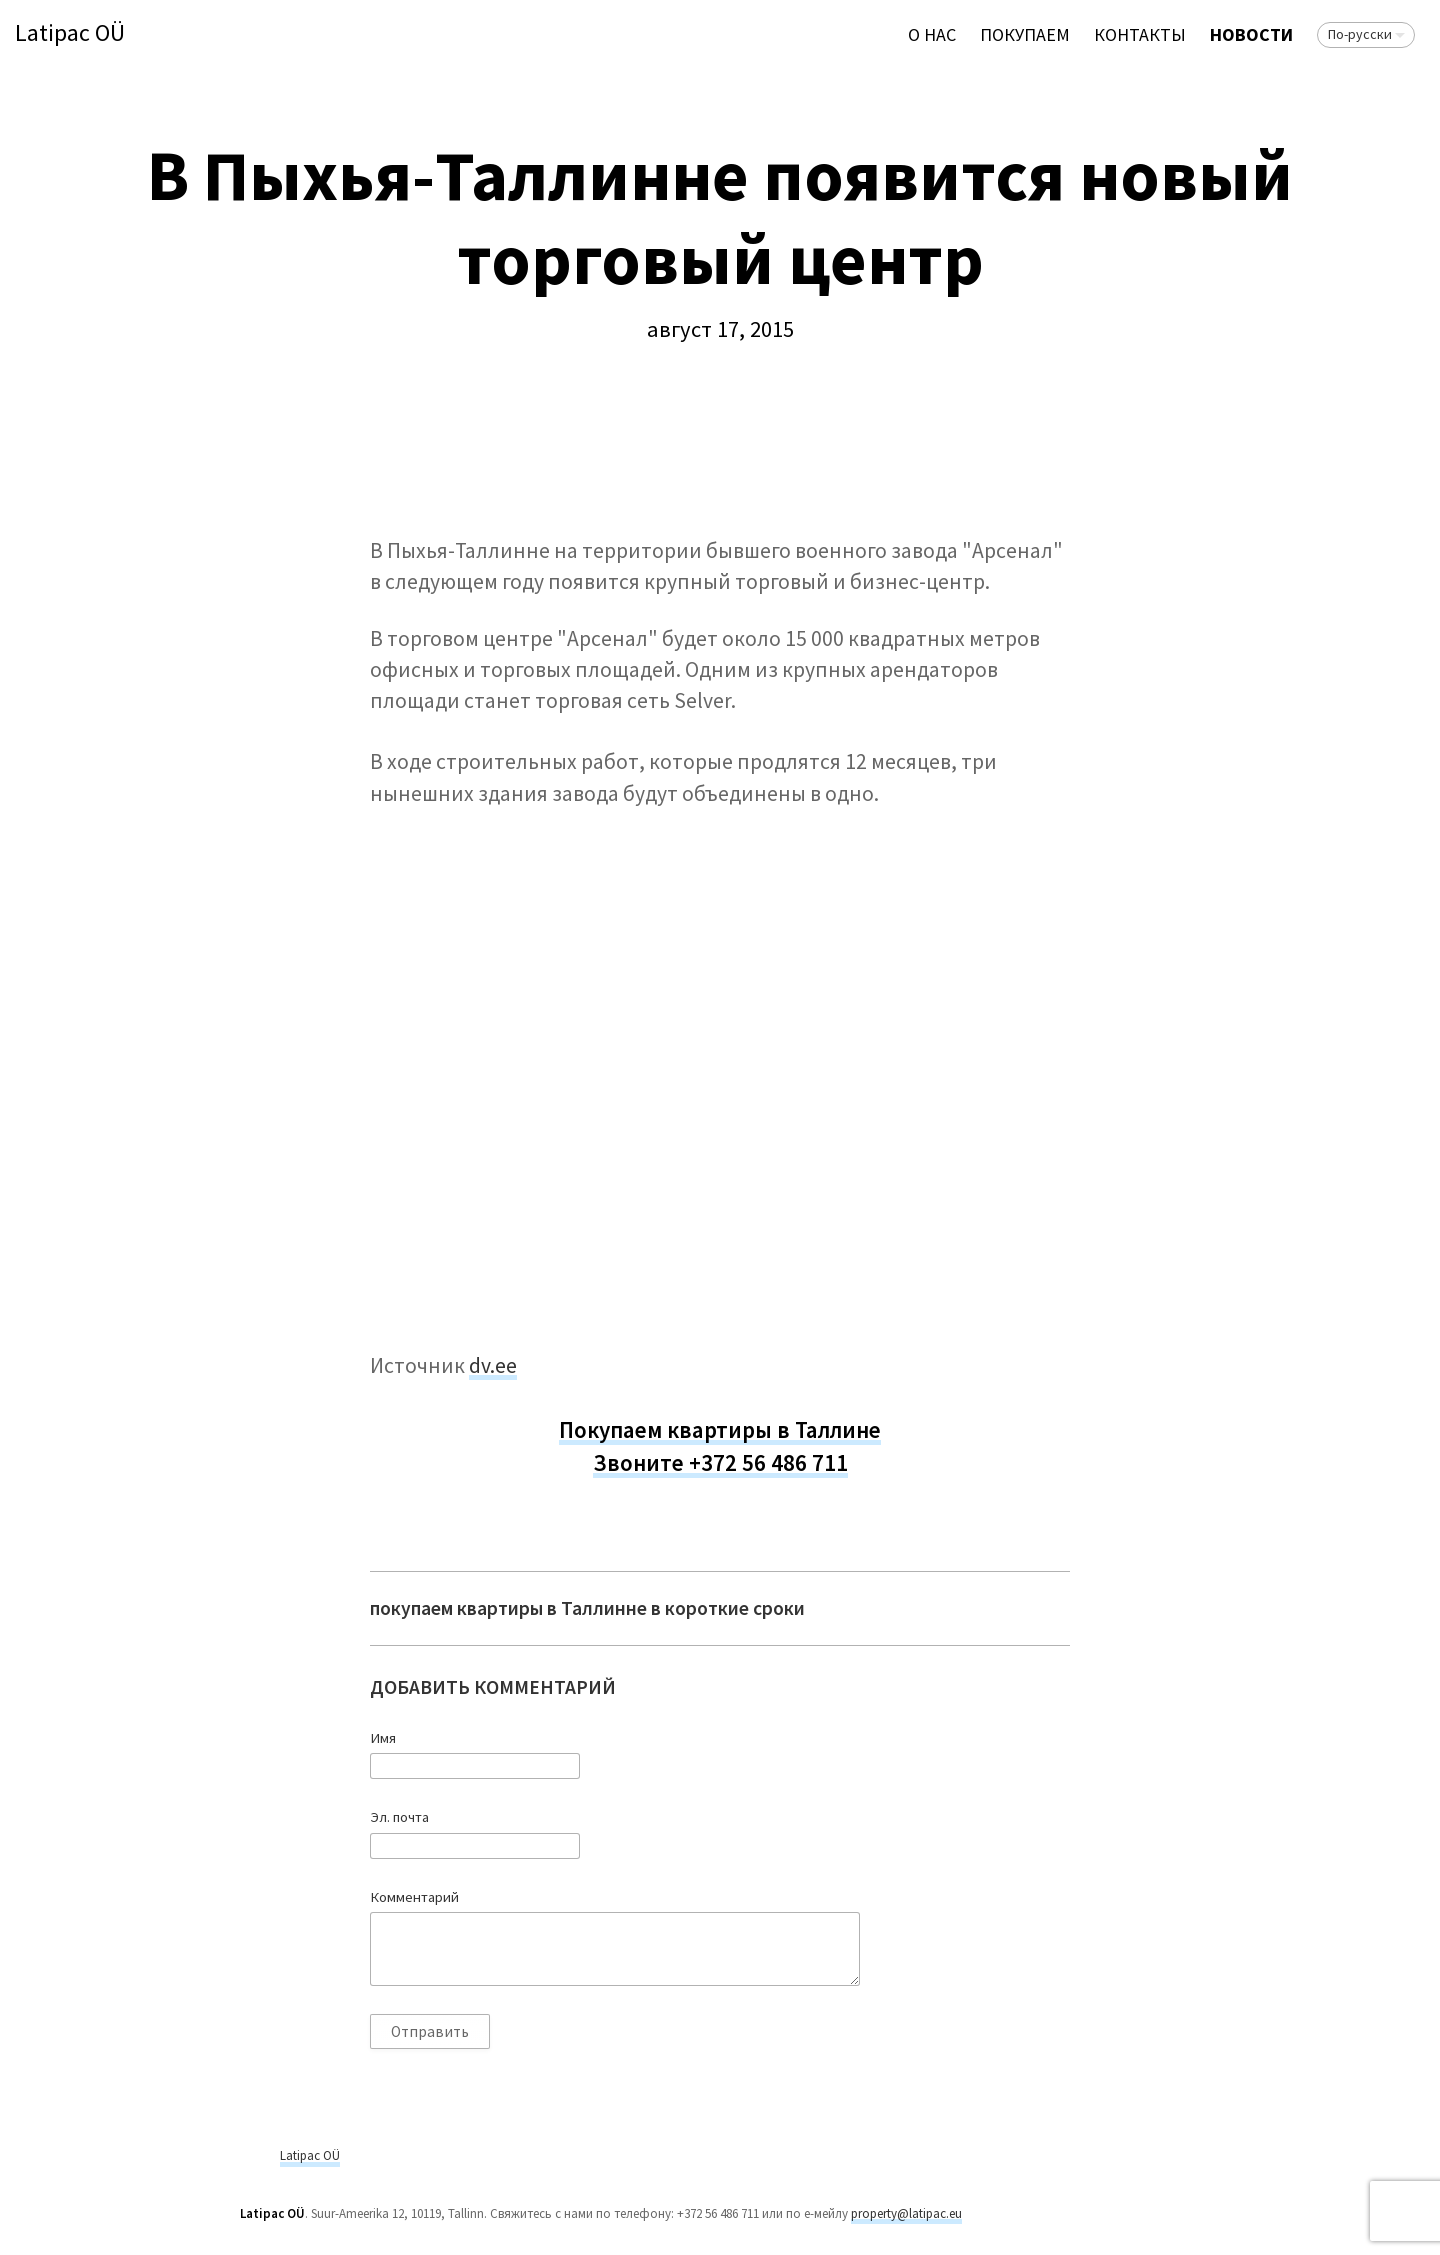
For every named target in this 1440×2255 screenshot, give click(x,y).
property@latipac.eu (906, 2213)
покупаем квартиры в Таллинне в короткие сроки (587, 1608)
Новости (1251, 34)
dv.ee (493, 1365)
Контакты (1140, 34)
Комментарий (414, 1897)
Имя (383, 1738)
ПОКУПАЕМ (1025, 34)
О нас (932, 34)
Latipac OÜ (70, 33)
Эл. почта (399, 1817)
